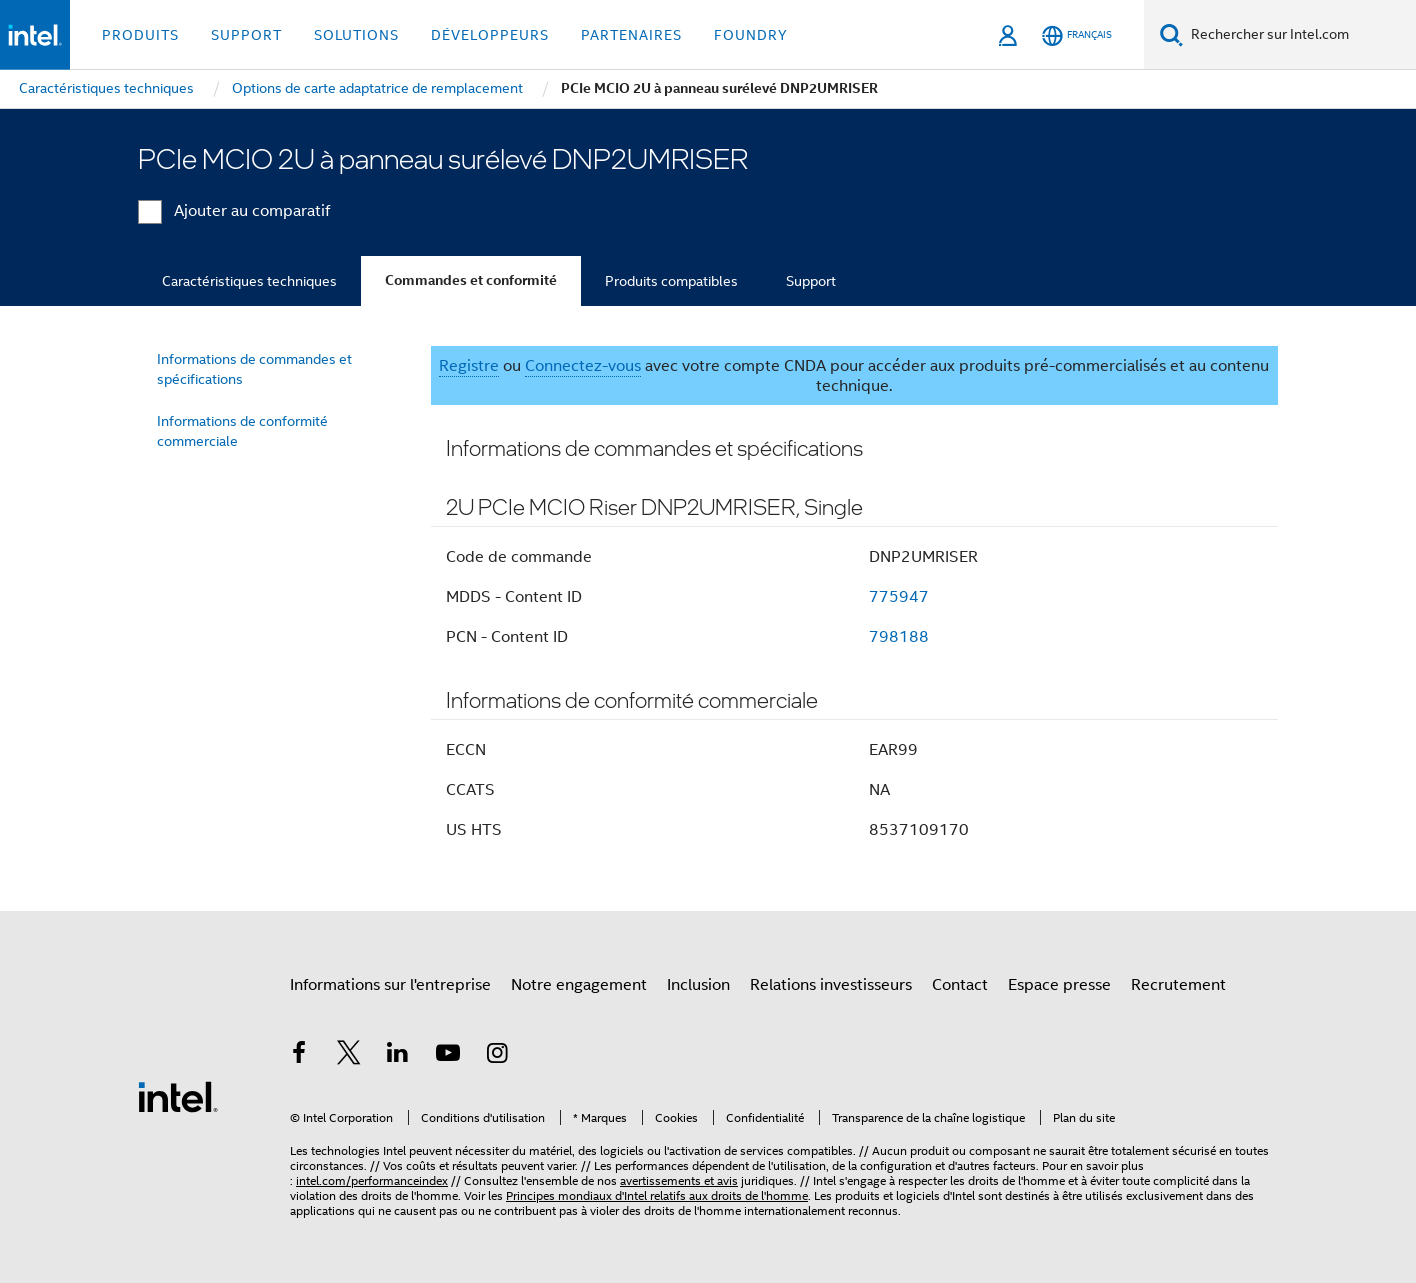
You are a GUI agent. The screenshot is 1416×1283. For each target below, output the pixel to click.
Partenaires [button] (631, 35)
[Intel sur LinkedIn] (398, 1056)
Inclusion (698, 985)
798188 (899, 637)
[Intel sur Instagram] (497, 1056)
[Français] (1077, 35)
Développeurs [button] (490, 35)
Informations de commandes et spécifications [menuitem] (254, 369)
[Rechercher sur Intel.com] (1299, 35)
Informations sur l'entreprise (390, 985)
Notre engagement (579, 985)
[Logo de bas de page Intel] (178, 1096)
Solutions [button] (356, 35)
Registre (469, 366)
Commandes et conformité (471, 280)
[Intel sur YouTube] (448, 1056)
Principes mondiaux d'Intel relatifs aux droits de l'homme (657, 1195)
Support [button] (246, 35)
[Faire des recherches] (1171, 34)
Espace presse (1059, 985)
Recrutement (1178, 985)
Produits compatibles (671, 281)
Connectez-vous (583, 366)
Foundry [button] (751, 35)
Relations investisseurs (831, 985)
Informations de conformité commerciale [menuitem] (242, 431)
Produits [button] (140, 35)
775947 (899, 597)
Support (811, 281)
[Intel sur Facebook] (299, 1056)
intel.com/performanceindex (372, 1180)
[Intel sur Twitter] (349, 1056)
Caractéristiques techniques (249, 281)
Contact (960, 985)
